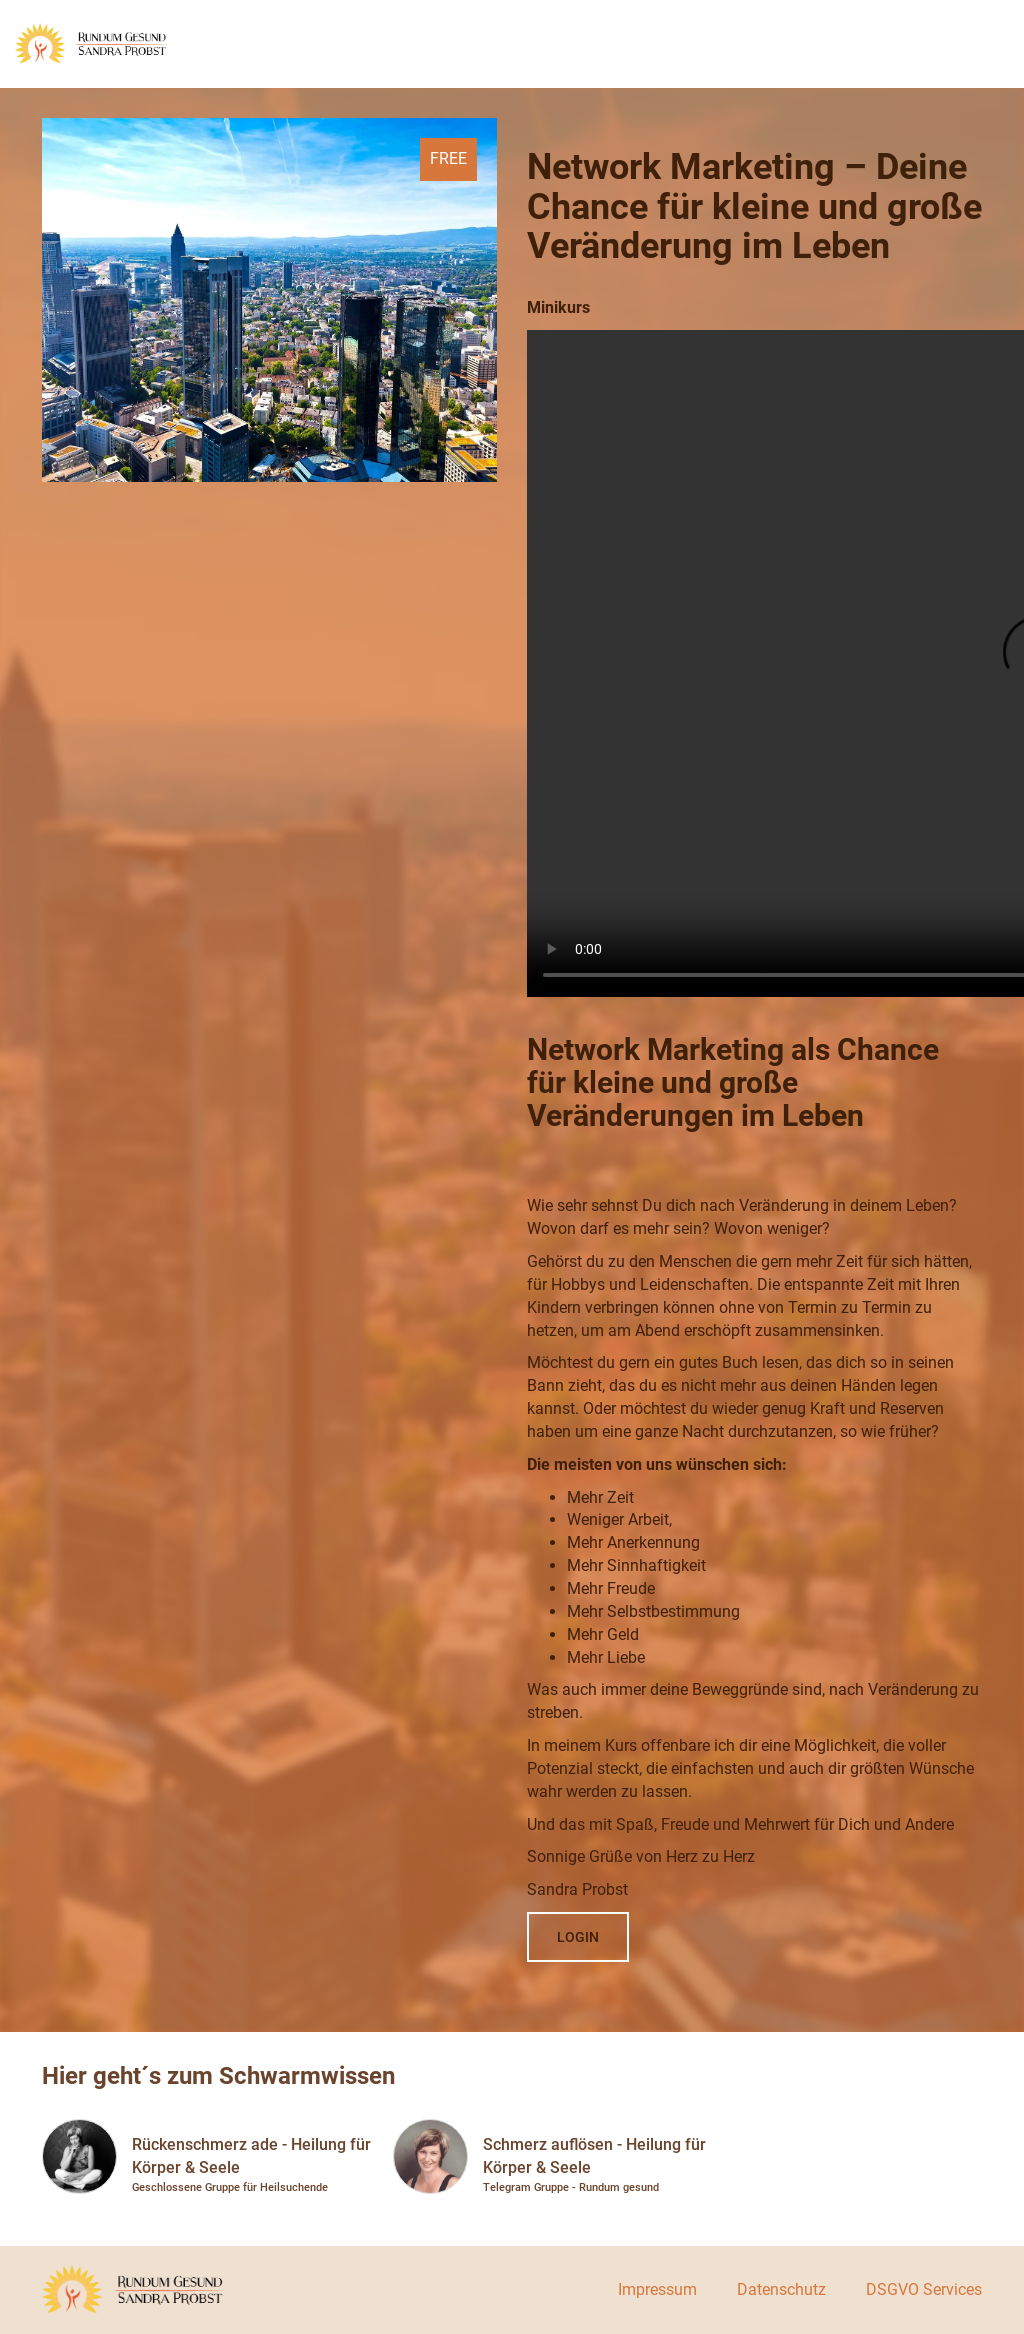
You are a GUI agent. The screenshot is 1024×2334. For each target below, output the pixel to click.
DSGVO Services (924, 2289)
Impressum (657, 2289)
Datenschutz (781, 2289)
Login (578, 1937)
